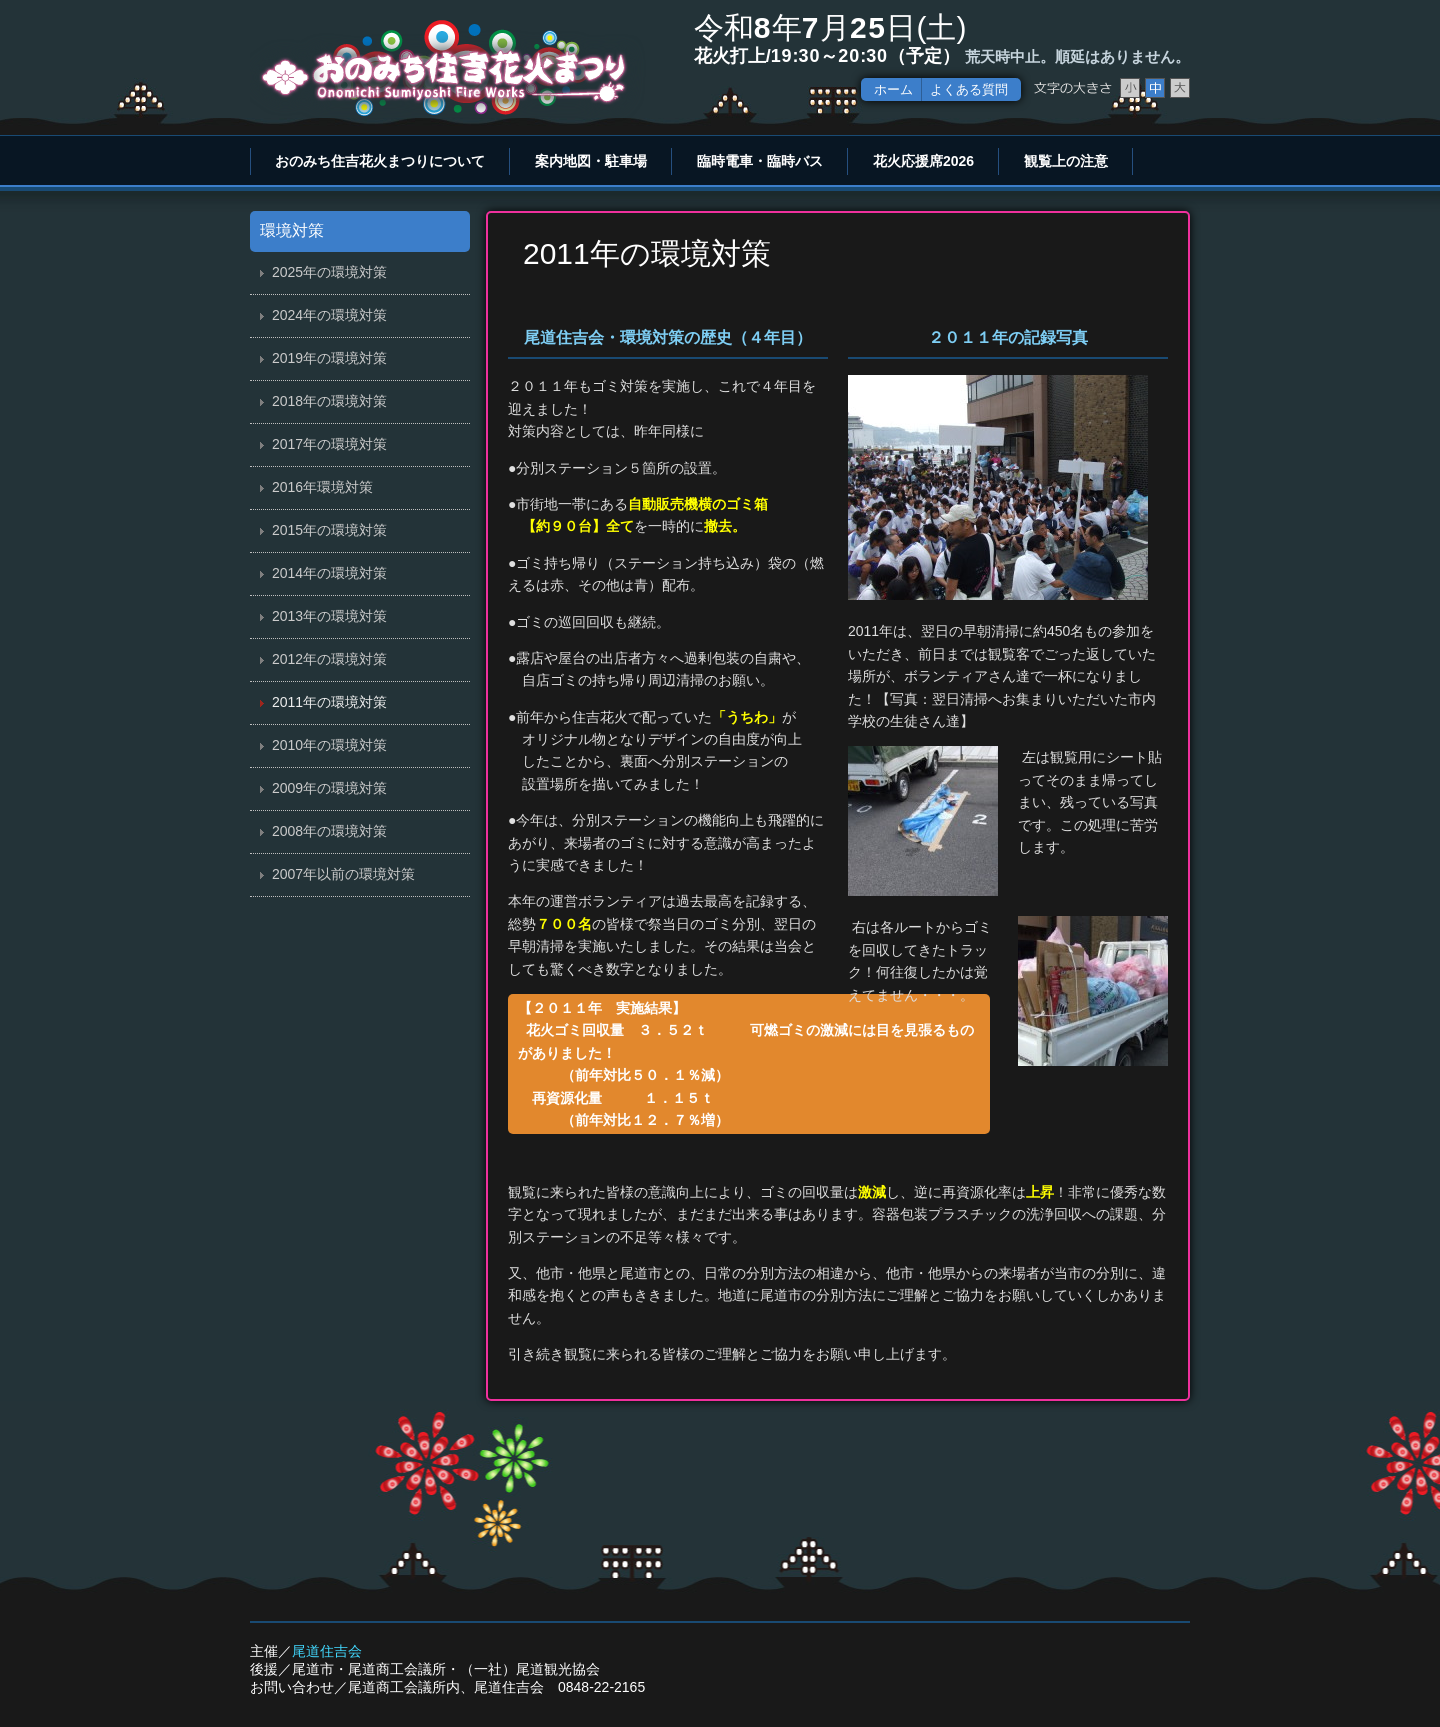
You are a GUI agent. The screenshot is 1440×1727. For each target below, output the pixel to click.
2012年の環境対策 (329, 659)
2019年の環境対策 (329, 358)
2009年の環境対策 (329, 788)
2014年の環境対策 (329, 573)
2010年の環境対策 (329, 745)
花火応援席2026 (923, 161)
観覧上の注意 (1066, 161)
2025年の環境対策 (329, 272)
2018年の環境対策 (329, 401)
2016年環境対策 (322, 487)
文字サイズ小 (1130, 88)
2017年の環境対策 (329, 444)
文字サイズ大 (1180, 88)
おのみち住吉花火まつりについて (380, 161)
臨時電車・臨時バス (760, 161)
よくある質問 (969, 89)
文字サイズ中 (1155, 88)
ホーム (893, 89)
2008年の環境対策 (329, 831)
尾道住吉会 (327, 1651)
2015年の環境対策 (329, 530)
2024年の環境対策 (329, 315)
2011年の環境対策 (329, 702)
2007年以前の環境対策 (343, 874)
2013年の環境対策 (329, 616)
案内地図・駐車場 (591, 161)
